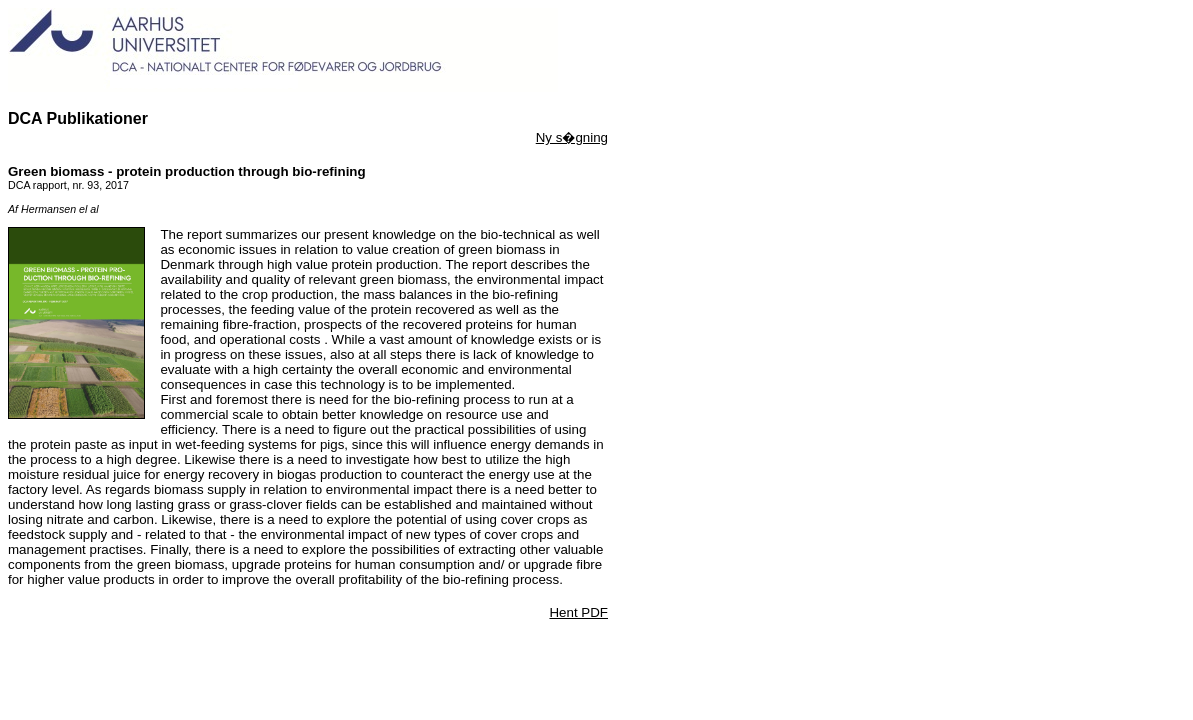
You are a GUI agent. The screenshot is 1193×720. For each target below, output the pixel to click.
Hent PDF (578, 612)
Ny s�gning (572, 137)
